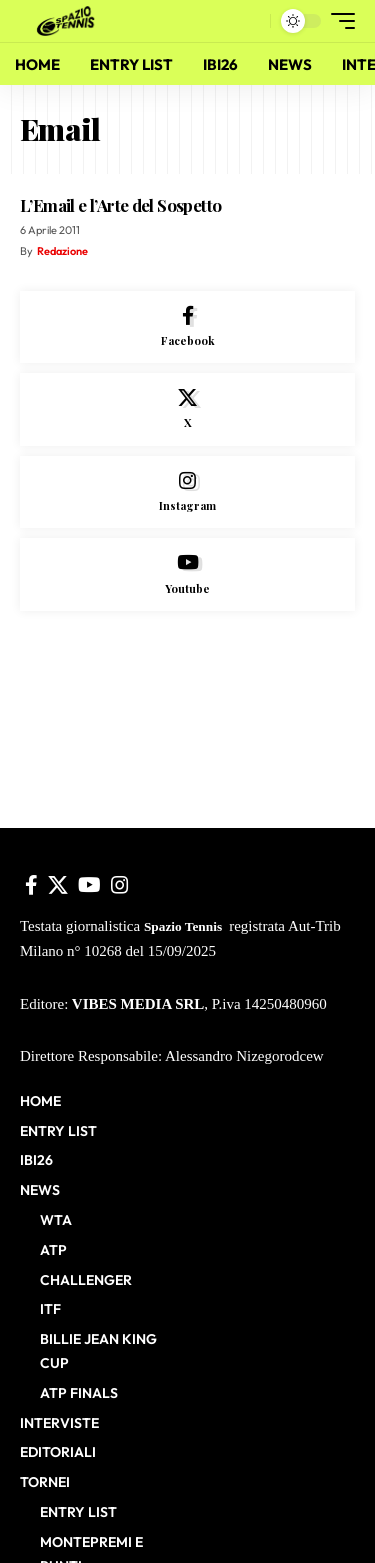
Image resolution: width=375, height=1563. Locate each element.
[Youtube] (187, 574)
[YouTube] (89, 885)
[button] (250, 21)
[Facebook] (187, 327)
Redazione (62, 251)
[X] (187, 409)
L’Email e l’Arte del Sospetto (120, 205)
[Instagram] (187, 492)
